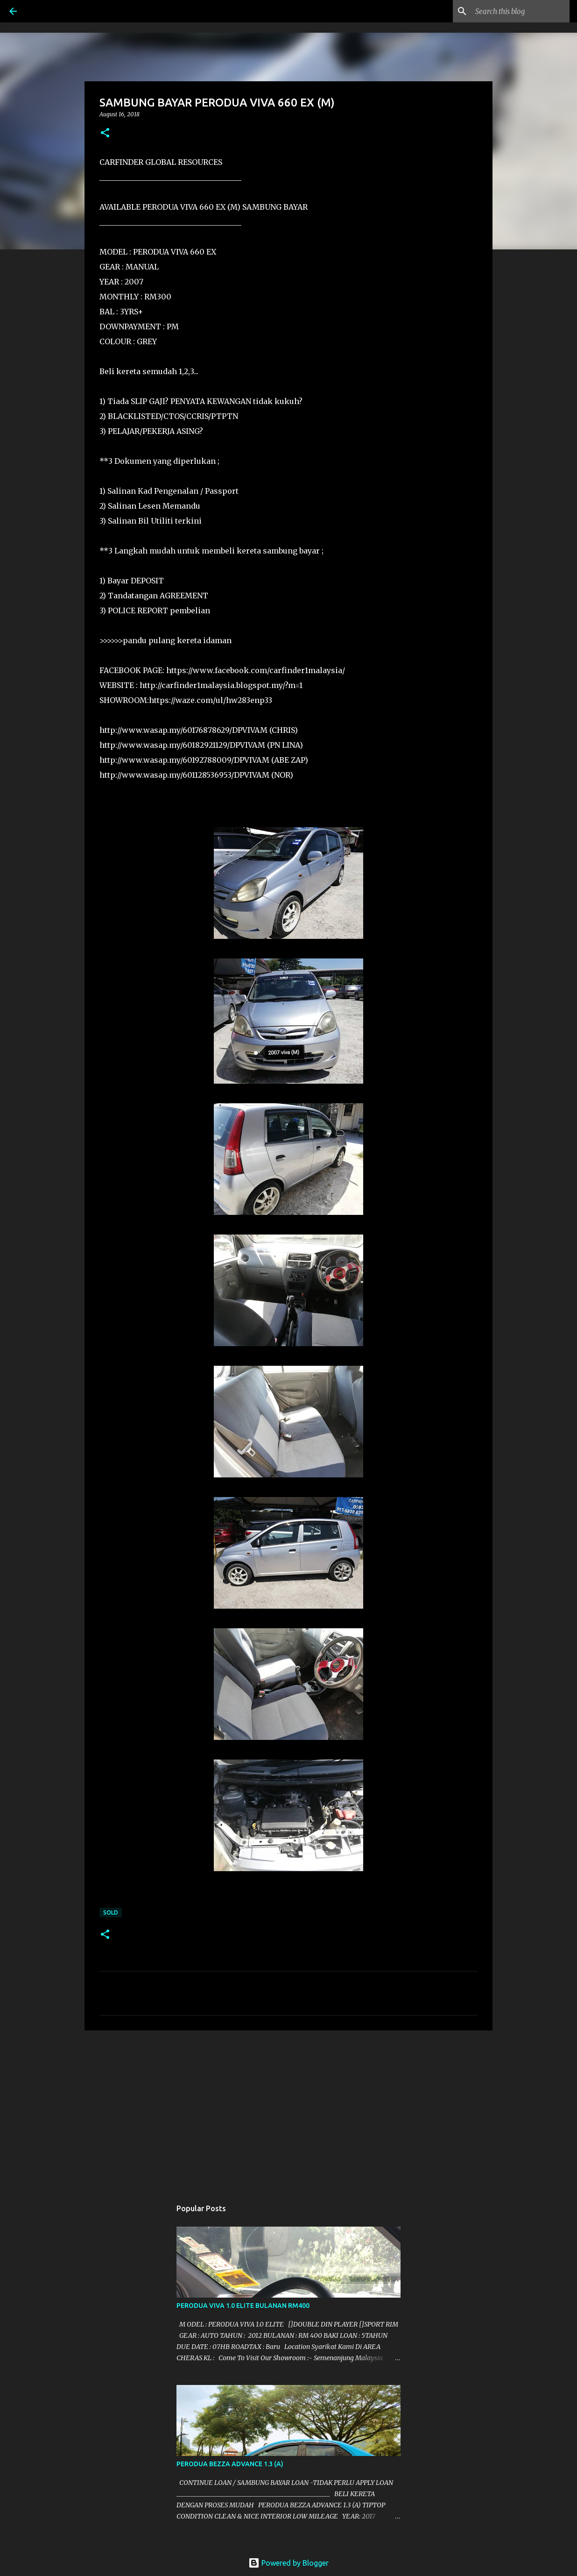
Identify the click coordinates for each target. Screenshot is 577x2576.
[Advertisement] (288, 2109)
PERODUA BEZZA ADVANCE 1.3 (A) (229, 2464)
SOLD (110, 1912)
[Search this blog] (520, 11)
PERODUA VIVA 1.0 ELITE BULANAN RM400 (243, 2305)
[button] (105, 133)
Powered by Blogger (288, 2563)
